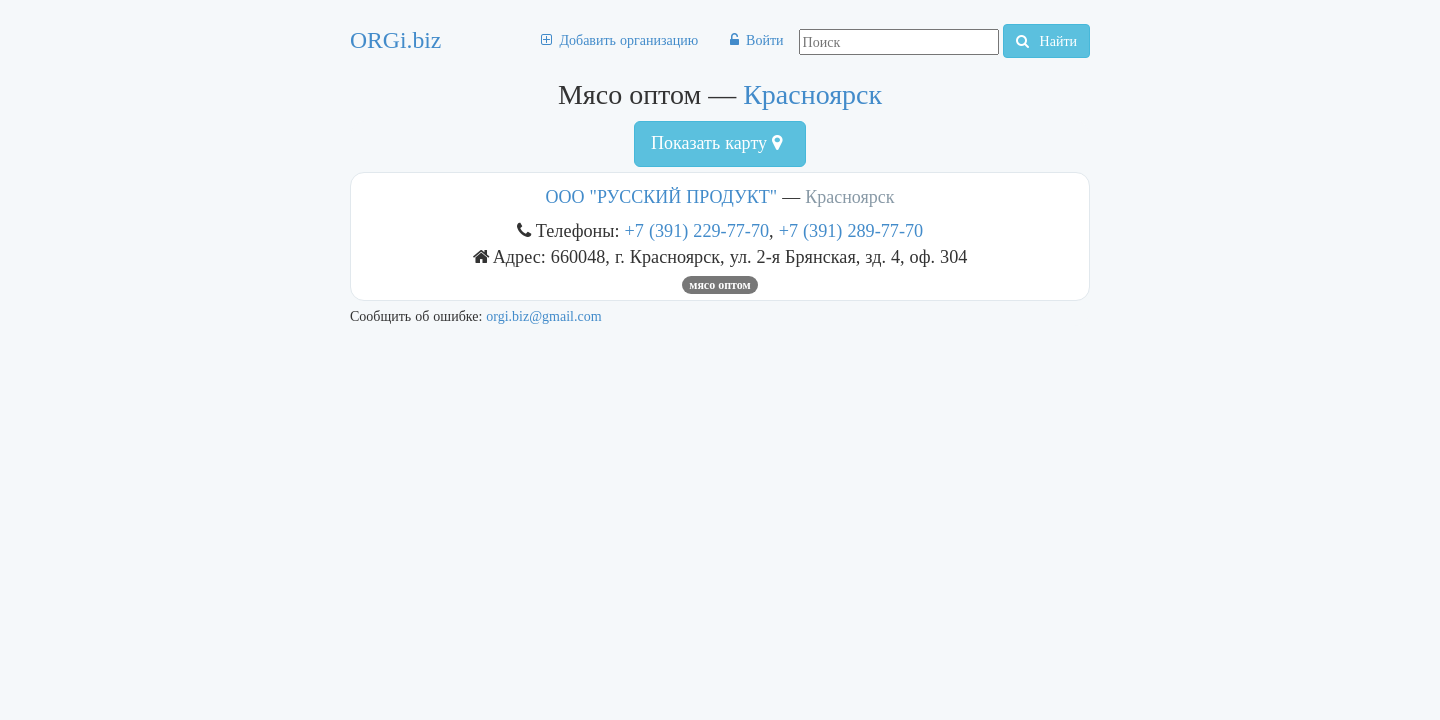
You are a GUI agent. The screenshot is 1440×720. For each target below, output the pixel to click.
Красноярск (812, 94)
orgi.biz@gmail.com (543, 316)
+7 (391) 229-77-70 (697, 230)
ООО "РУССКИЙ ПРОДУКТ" (662, 197)
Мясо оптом (720, 285)
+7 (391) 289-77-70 (851, 230)
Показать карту (716, 143)
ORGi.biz (395, 40)
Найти (1046, 41)
